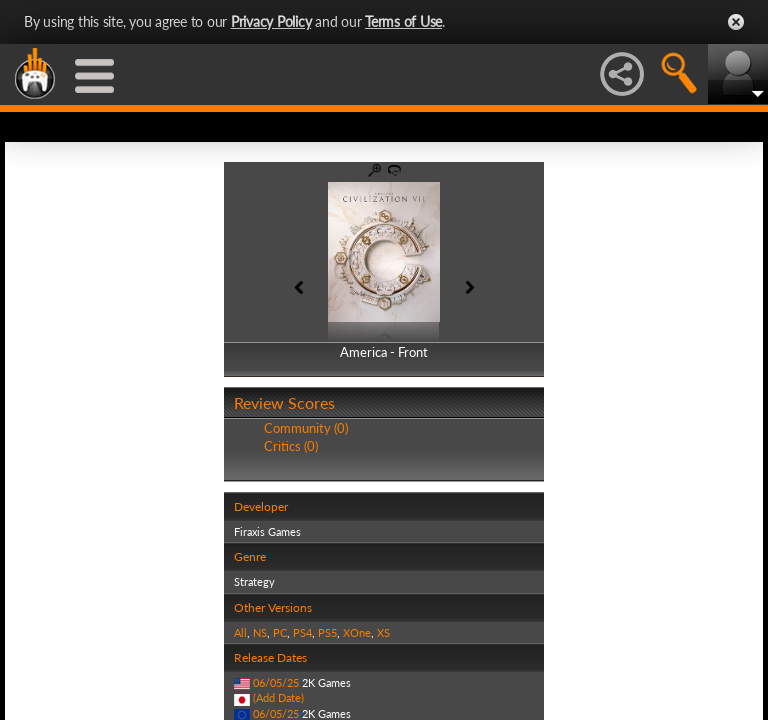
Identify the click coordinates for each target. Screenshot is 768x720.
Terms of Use (403, 21)
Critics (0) (291, 446)
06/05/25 (276, 682)
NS (260, 632)
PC (280, 632)
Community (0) (306, 428)
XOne (357, 632)
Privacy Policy (271, 21)
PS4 (302, 632)
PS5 (327, 632)
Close (736, 22)
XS (383, 632)
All (240, 632)
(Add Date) (278, 697)
